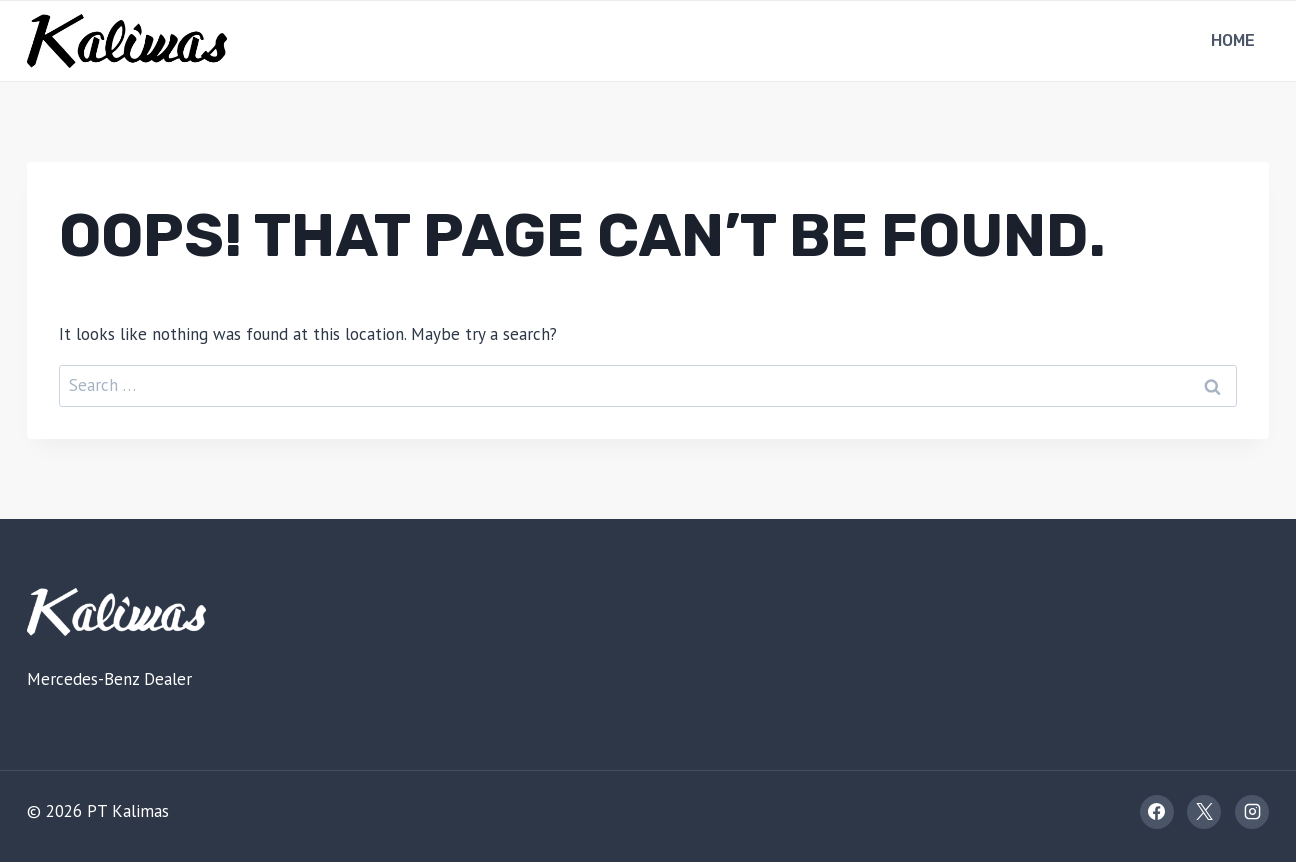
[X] (1204, 812)
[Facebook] (1157, 812)
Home (1233, 40)
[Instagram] (1252, 812)
